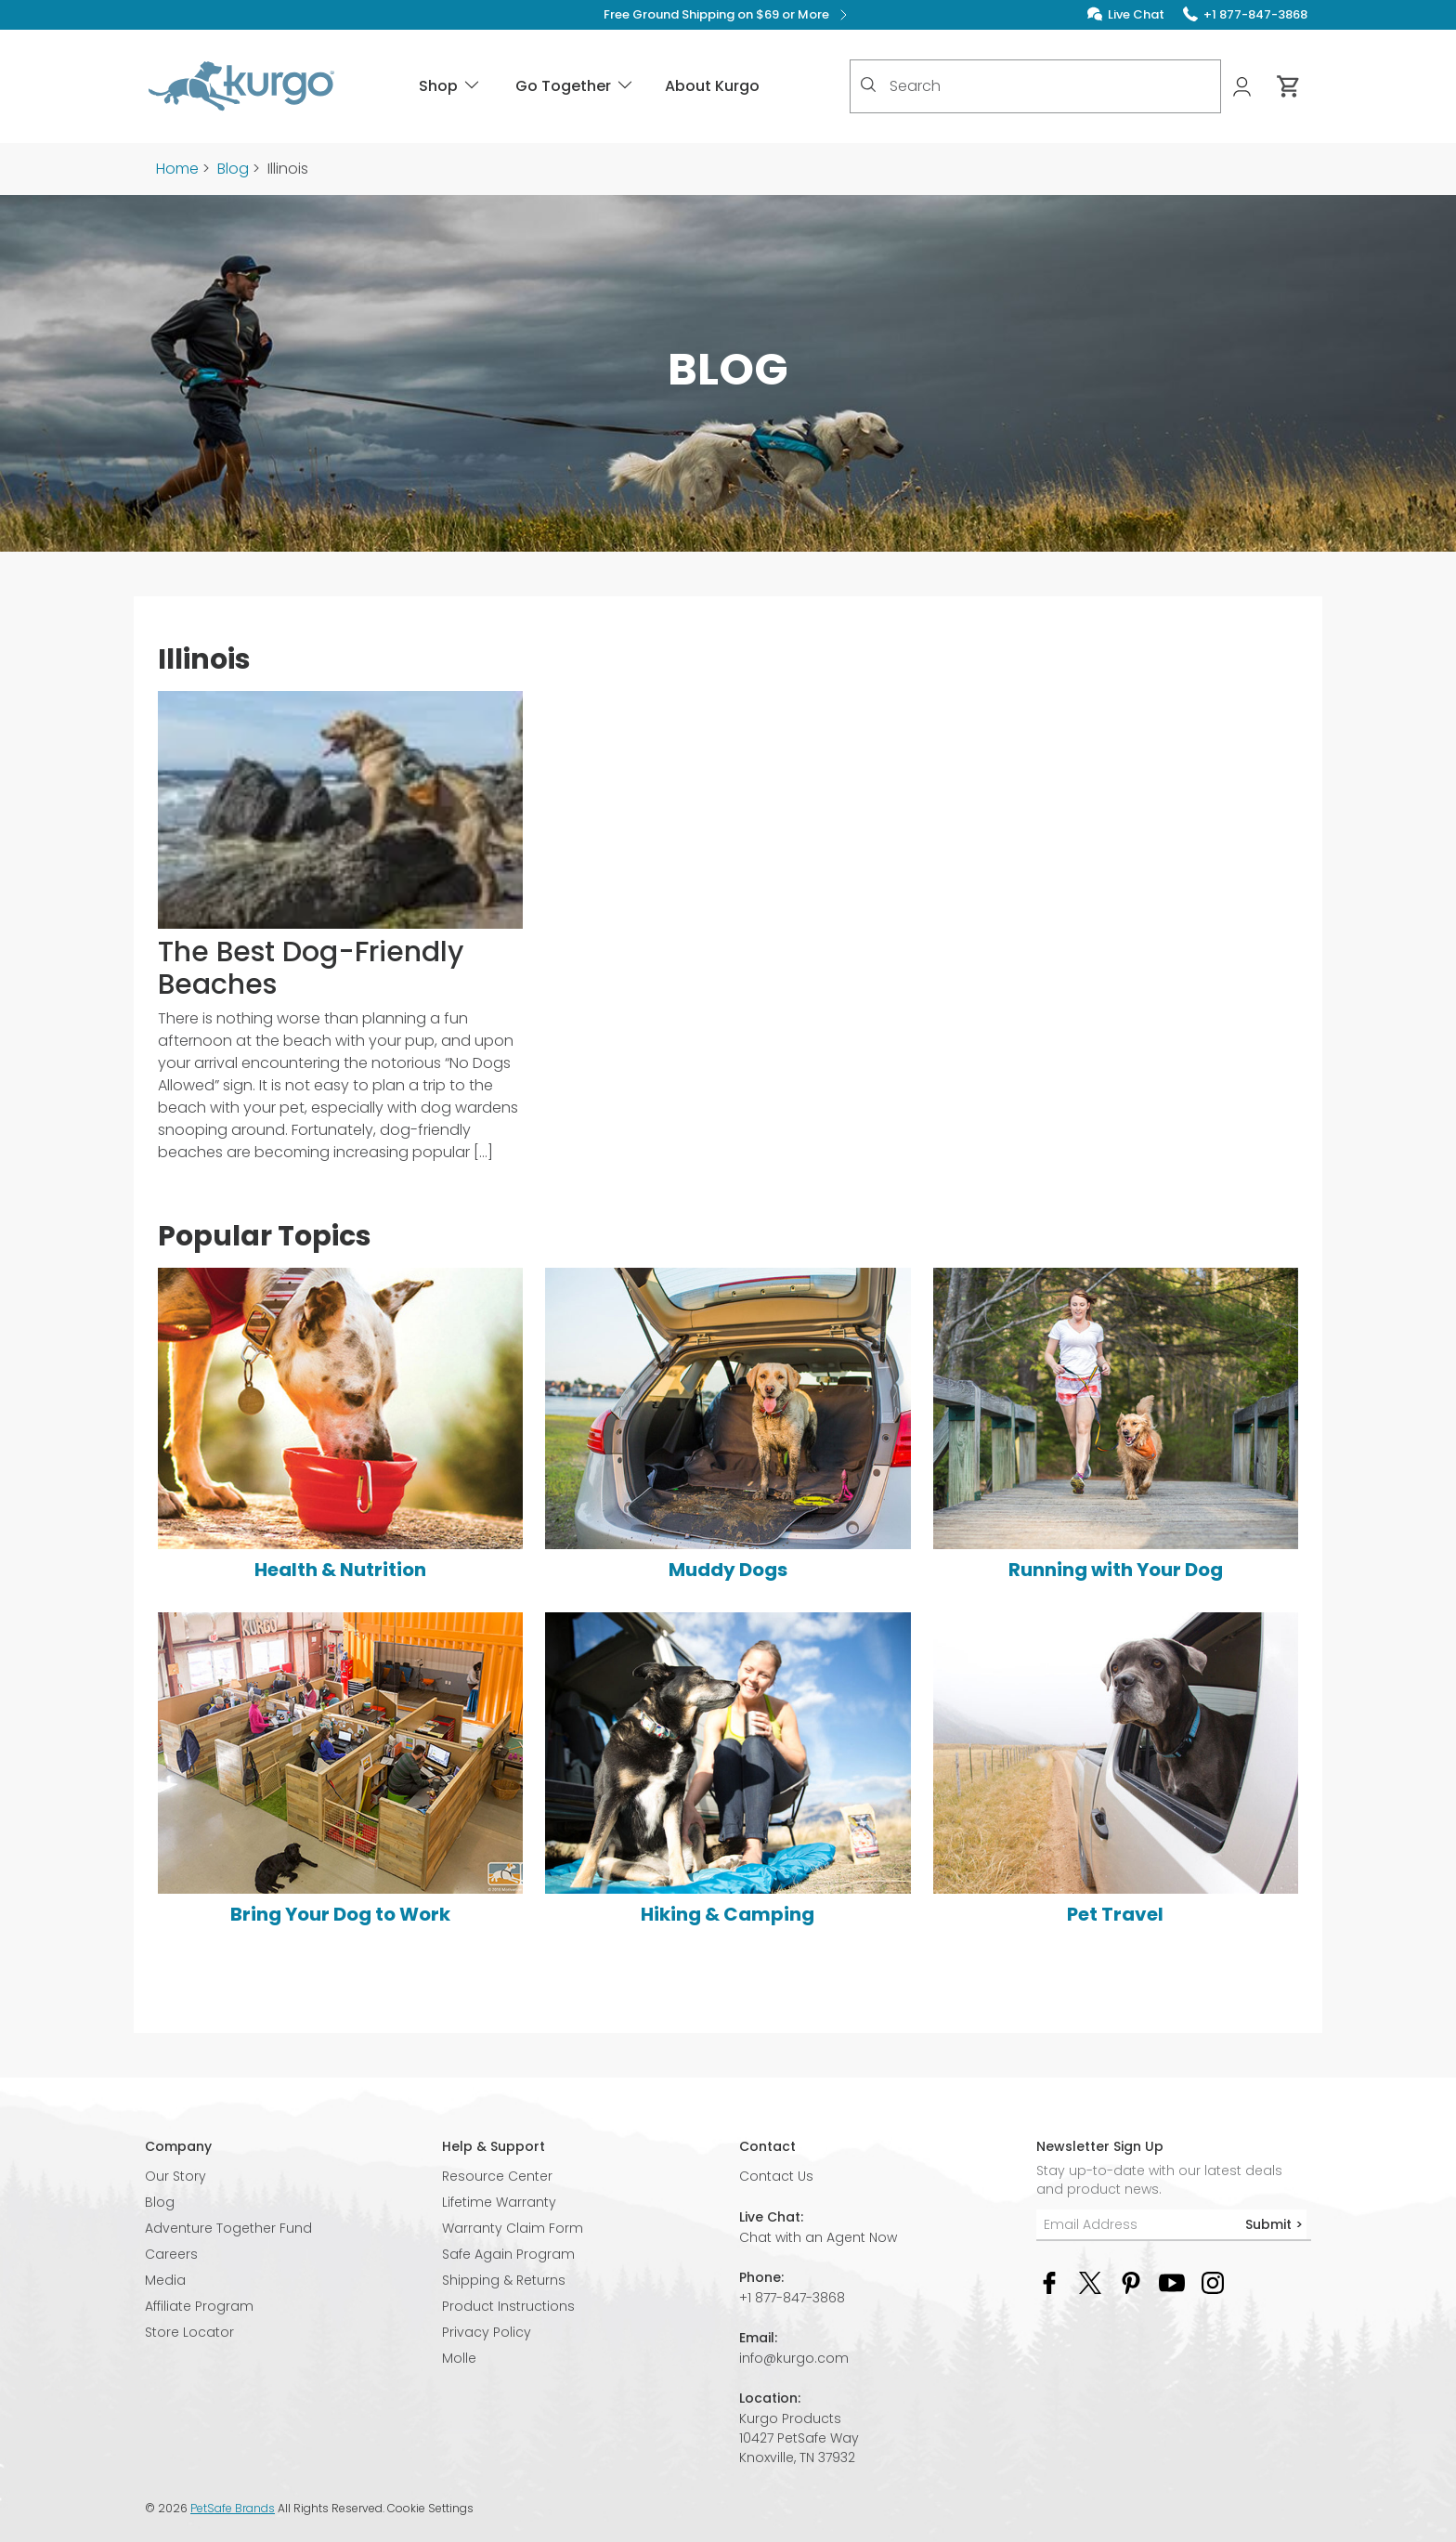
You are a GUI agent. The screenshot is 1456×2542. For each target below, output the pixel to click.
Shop (450, 86)
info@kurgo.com (794, 2358)
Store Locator (189, 2332)
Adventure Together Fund (228, 2228)
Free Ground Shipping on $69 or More (728, 15)
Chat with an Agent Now (818, 2237)
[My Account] (1244, 87)
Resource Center (497, 2176)
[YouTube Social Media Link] (1172, 2281)
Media (165, 2280)
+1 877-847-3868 (792, 2297)
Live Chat (1136, 14)
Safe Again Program (508, 2254)
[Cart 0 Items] (1288, 86)
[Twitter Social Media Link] (1090, 2281)
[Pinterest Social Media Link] (1131, 2281)
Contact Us (776, 2176)
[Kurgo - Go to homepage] (241, 86)
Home (177, 168)
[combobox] (1035, 86)
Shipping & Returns (504, 2280)
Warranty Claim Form (512, 2228)
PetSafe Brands (232, 2508)
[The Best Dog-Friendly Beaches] (340, 935)
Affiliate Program (199, 2306)
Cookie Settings (430, 2508)
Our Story (175, 2176)
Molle (459, 2358)
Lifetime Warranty (499, 2202)
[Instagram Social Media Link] (1213, 2281)
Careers (171, 2254)
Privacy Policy (486, 2332)
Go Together (575, 86)
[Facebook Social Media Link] (1049, 2281)
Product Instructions (508, 2306)
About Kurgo (712, 86)
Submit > (1274, 2224)
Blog (233, 168)
